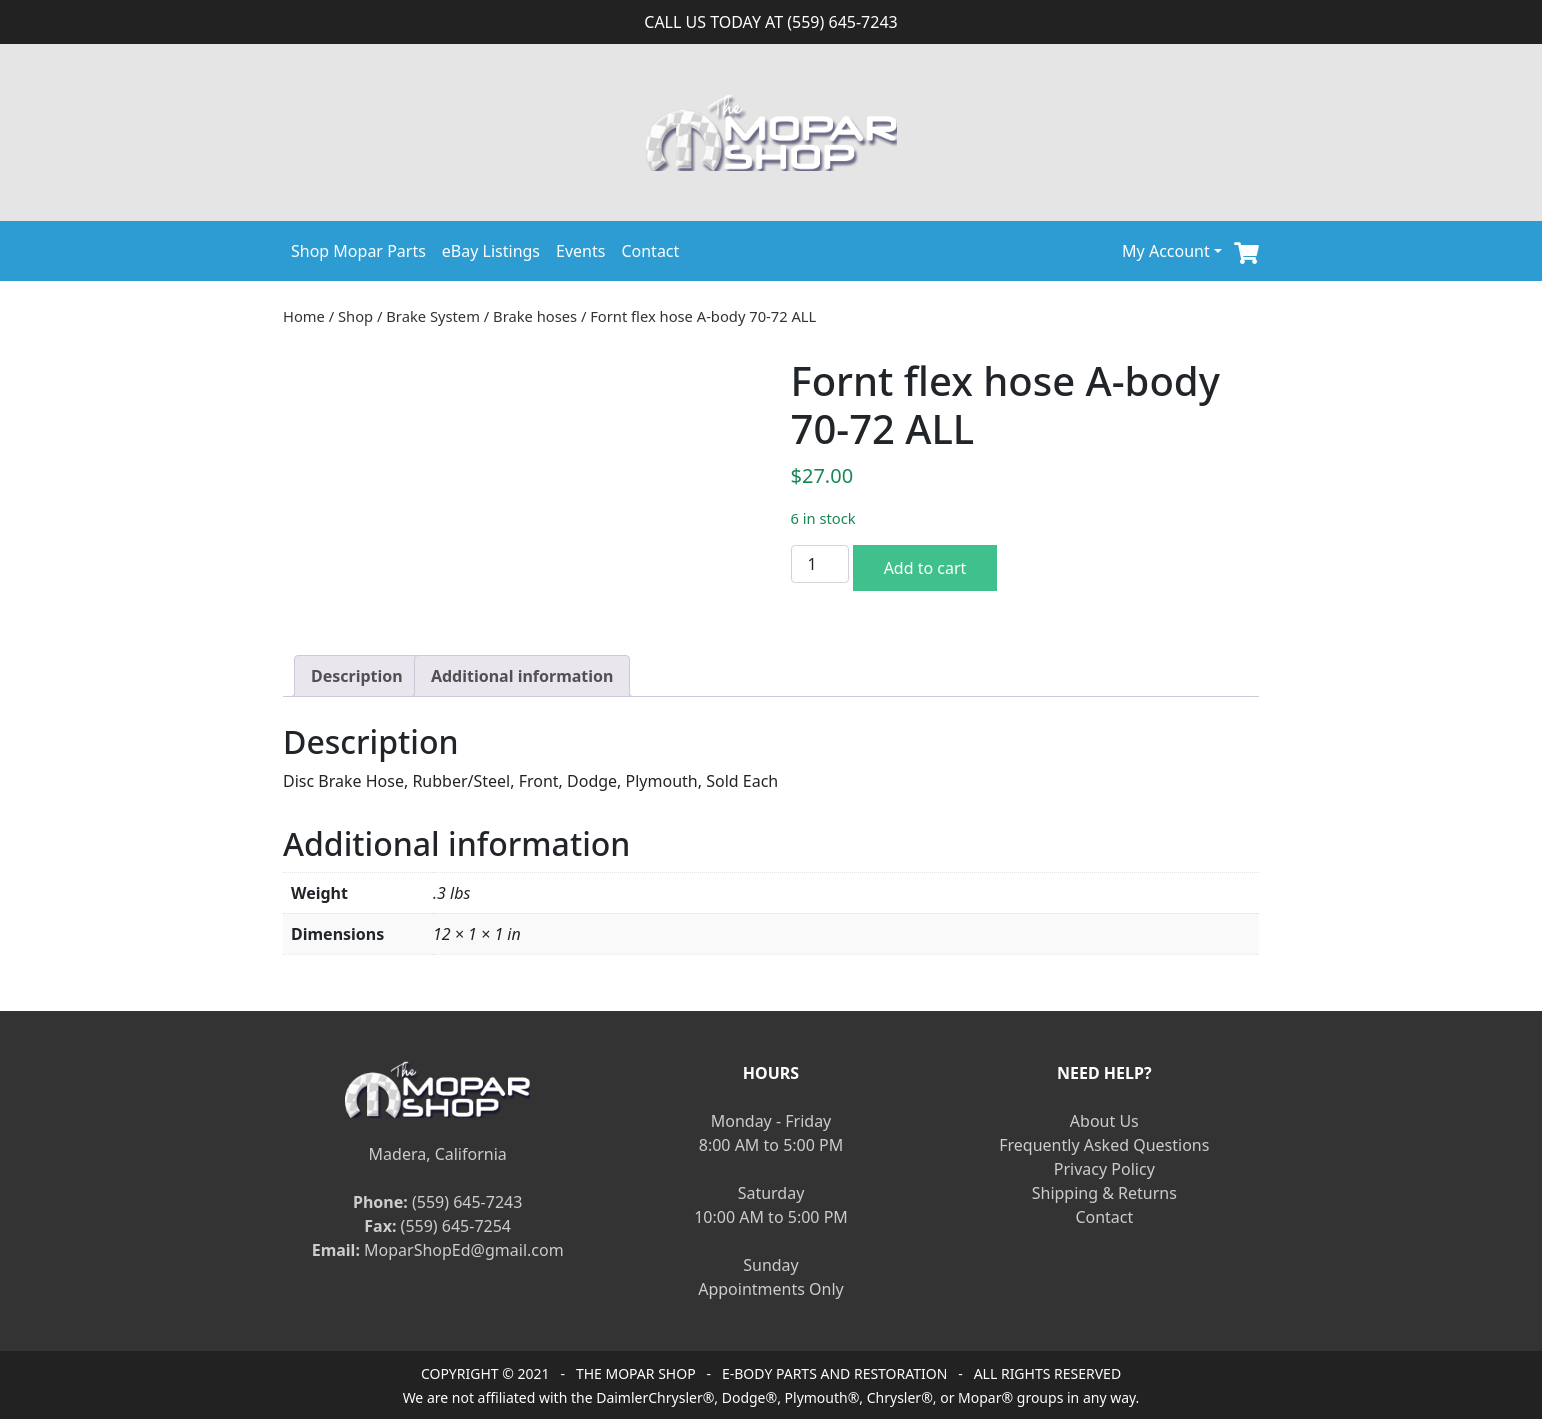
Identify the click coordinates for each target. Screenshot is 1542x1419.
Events (580, 251)
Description (357, 676)
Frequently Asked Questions (1104, 1145)
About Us (1104, 1121)
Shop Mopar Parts (358, 251)
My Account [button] (1166, 251)
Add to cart (925, 568)
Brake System (433, 316)
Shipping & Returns (1104, 1193)
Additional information (522, 676)
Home (304, 316)
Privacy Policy (1104, 1169)
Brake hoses (535, 316)
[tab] (357, 676)
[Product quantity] (820, 564)
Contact (650, 251)
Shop (355, 316)
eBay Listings (491, 251)
